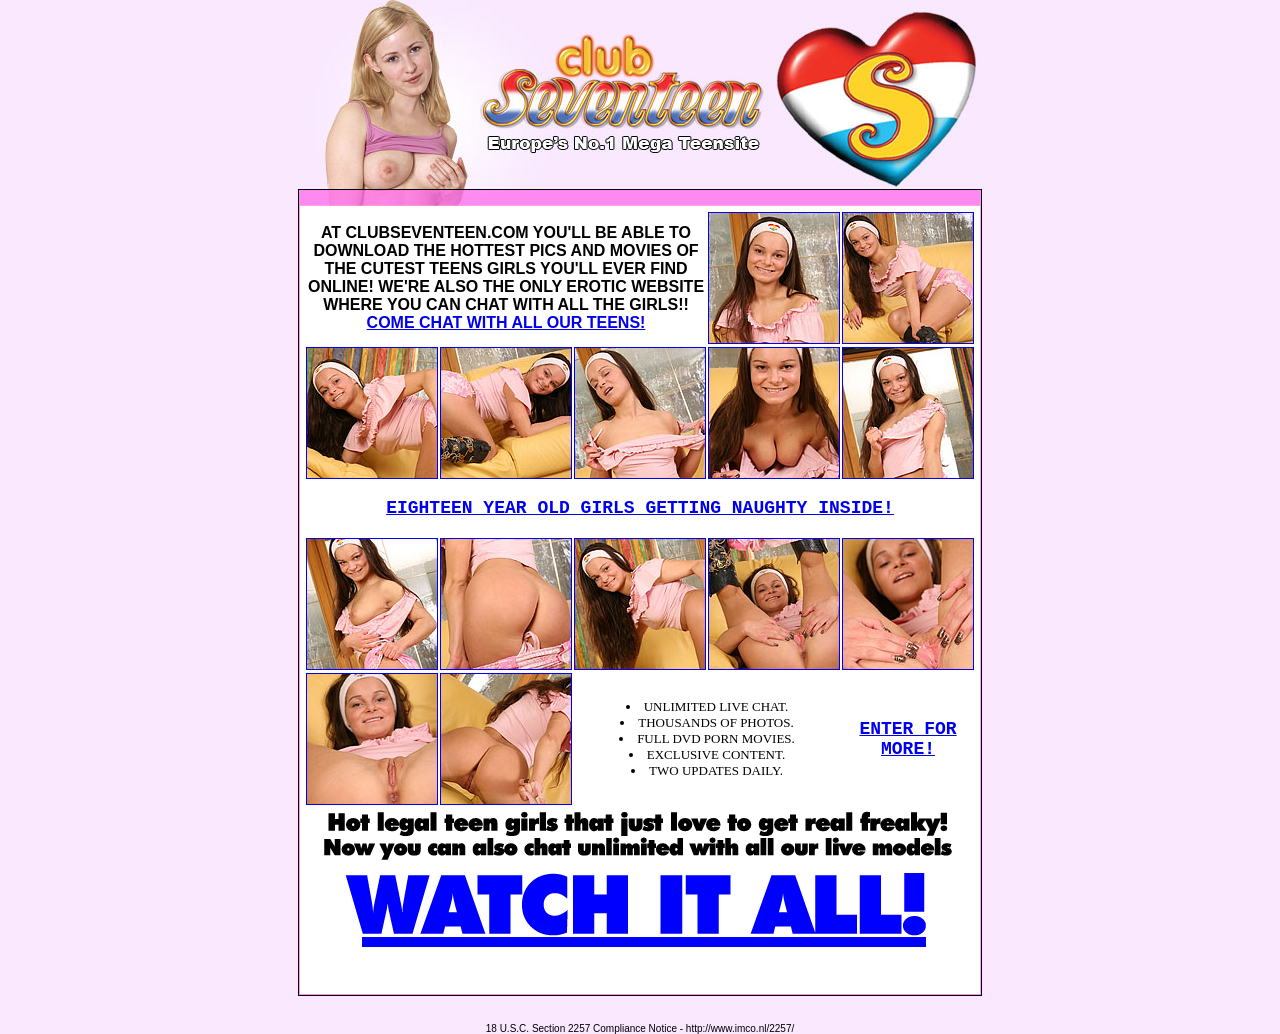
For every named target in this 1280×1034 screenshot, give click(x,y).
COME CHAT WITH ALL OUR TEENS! (506, 322)
